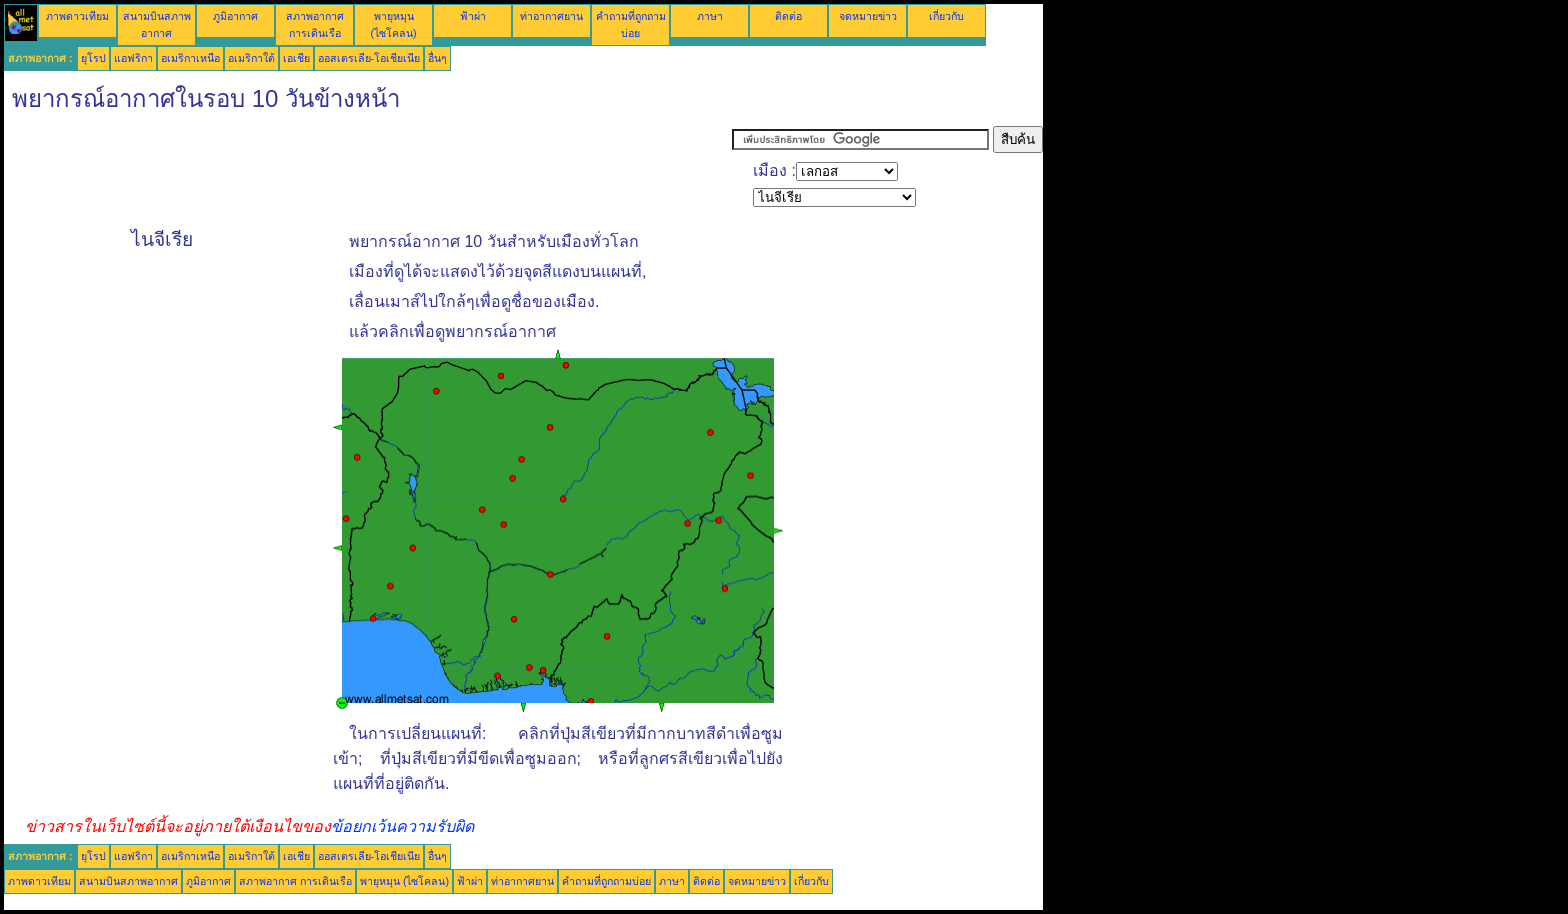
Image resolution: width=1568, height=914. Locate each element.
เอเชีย (296, 58)
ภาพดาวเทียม (77, 16)
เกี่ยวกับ (946, 16)
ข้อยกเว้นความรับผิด (402, 826)
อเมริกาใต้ (251, 58)
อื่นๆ (437, 58)
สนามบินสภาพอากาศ (128, 881)
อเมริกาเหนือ (190, 58)
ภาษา (710, 16)
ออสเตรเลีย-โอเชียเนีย (369, 58)
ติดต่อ (788, 16)
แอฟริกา (133, 58)
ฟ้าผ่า (473, 16)
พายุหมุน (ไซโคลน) (404, 881)
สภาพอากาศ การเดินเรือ (295, 881)
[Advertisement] (368, 171)
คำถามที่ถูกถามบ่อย (606, 881)
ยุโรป (93, 58)
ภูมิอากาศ (235, 16)
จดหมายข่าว (868, 16)
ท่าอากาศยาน (551, 16)
